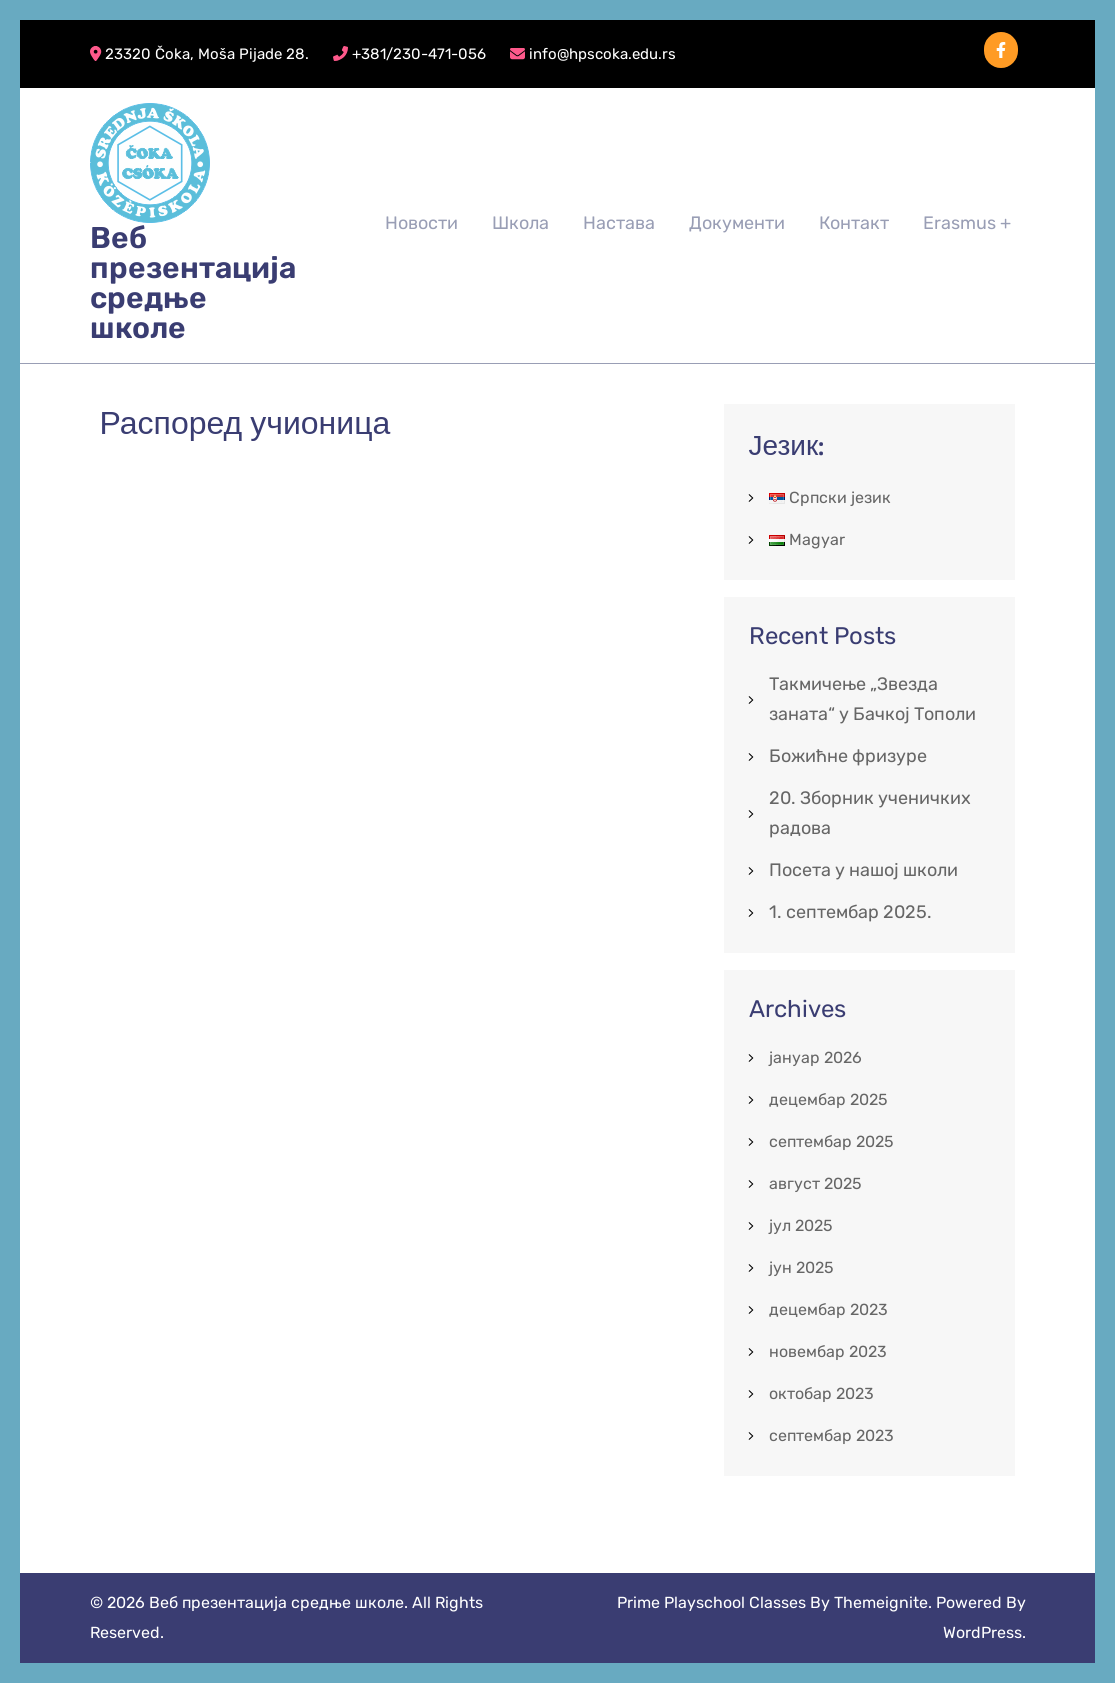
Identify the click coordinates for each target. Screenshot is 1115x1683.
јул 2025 (801, 1225)
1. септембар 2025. (850, 912)
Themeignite (881, 1602)
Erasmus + (967, 223)
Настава (619, 223)
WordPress (982, 1632)
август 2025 (815, 1183)
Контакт (854, 223)
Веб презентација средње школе (193, 283)
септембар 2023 (831, 1435)
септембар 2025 (831, 1141)
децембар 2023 (828, 1309)
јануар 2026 (815, 1057)
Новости (421, 223)
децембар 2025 (828, 1099)
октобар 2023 (821, 1393)
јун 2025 (801, 1267)
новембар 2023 (828, 1351)
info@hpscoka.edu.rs (593, 54)
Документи (737, 223)
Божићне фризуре (848, 756)
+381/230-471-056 (409, 54)
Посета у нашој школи (863, 870)
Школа (520, 223)
